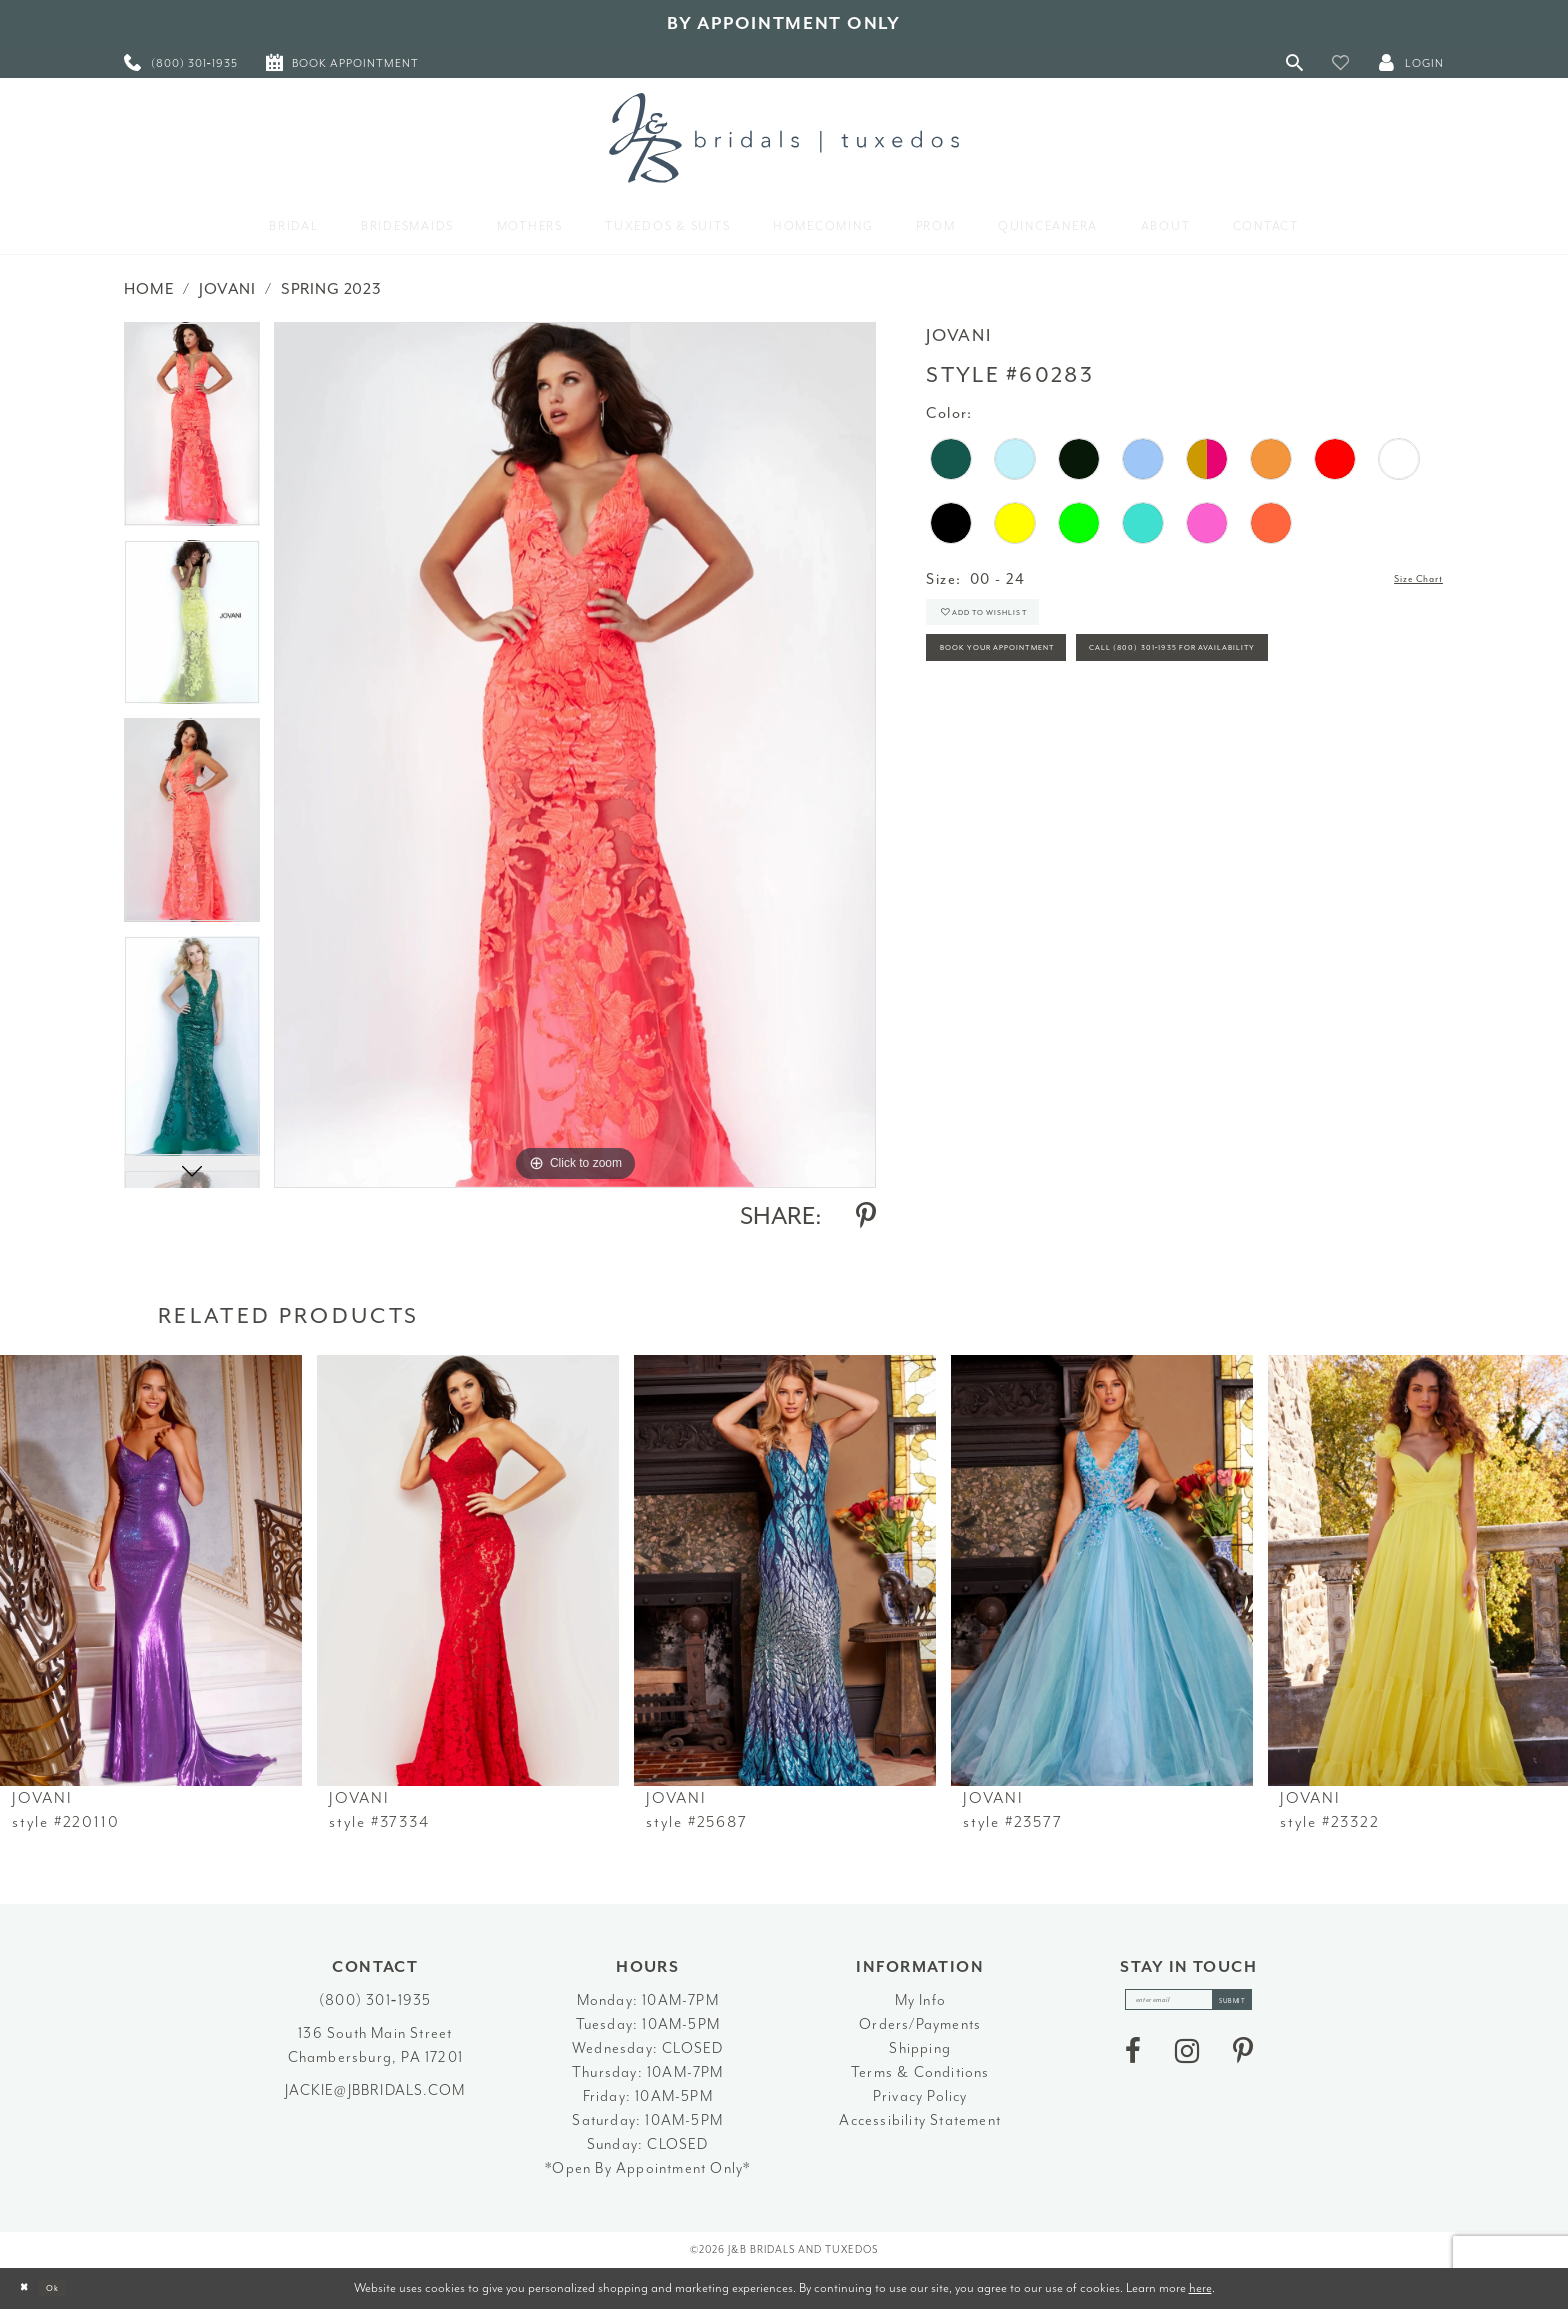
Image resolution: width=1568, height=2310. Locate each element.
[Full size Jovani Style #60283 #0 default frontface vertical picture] (575, 754)
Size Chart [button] (1404, 580)
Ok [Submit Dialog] (74, 2288)
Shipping (920, 2048)
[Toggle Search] (1295, 62)
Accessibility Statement (920, 2120)
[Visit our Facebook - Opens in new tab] (1133, 2063)
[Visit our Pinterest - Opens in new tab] (1243, 2063)
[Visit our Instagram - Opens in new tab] (1187, 2063)
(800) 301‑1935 (375, 2000)
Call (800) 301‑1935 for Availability (1078, 736)
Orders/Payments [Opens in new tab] (920, 2024)
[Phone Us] (181, 62)
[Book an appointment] (342, 62)
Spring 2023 (331, 289)
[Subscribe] (1258, 2005)
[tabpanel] (192, 431)
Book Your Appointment (1036, 681)
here (1200, 2287)
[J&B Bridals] (784, 138)
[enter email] (1189, 2005)
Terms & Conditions (920, 2072)
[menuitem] (181, 62)
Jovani (227, 289)
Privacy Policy (920, 2096)
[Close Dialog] (30, 2288)
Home (149, 289)
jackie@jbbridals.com (375, 2090)
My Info (920, 2000)
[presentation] (151, 1570)
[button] (1341, 62)
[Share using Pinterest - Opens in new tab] (866, 1216)
